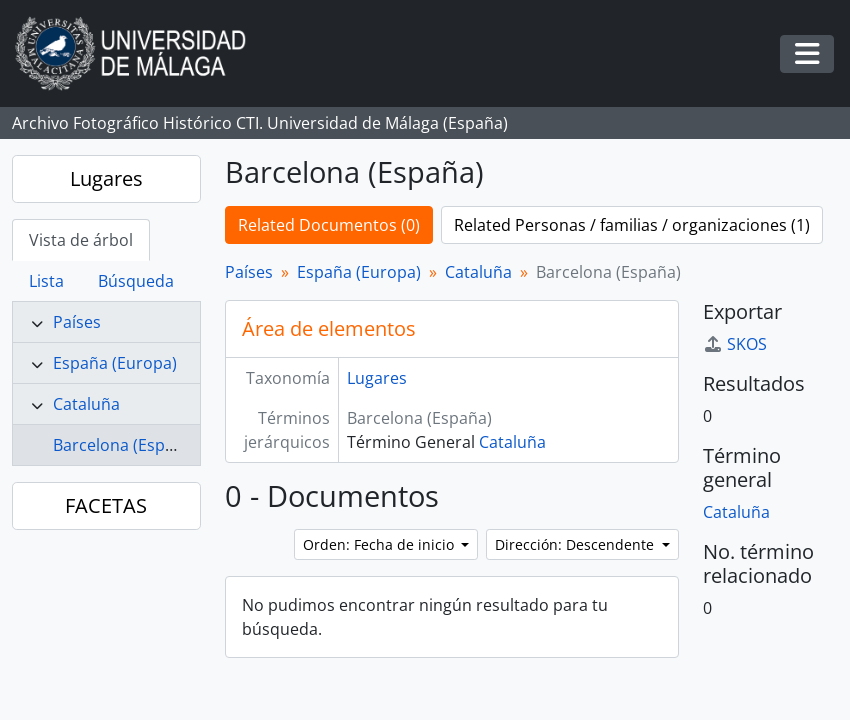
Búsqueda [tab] (136, 281)
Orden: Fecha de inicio (380, 544)
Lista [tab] (46, 281)
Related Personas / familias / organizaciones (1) (632, 225)
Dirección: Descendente (576, 544)
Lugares (106, 178)
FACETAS (106, 505)
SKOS (735, 344)
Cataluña (86, 404)
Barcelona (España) (125, 445)
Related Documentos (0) (329, 225)
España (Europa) (115, 363)
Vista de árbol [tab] (81, 240)
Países (77, 322)
